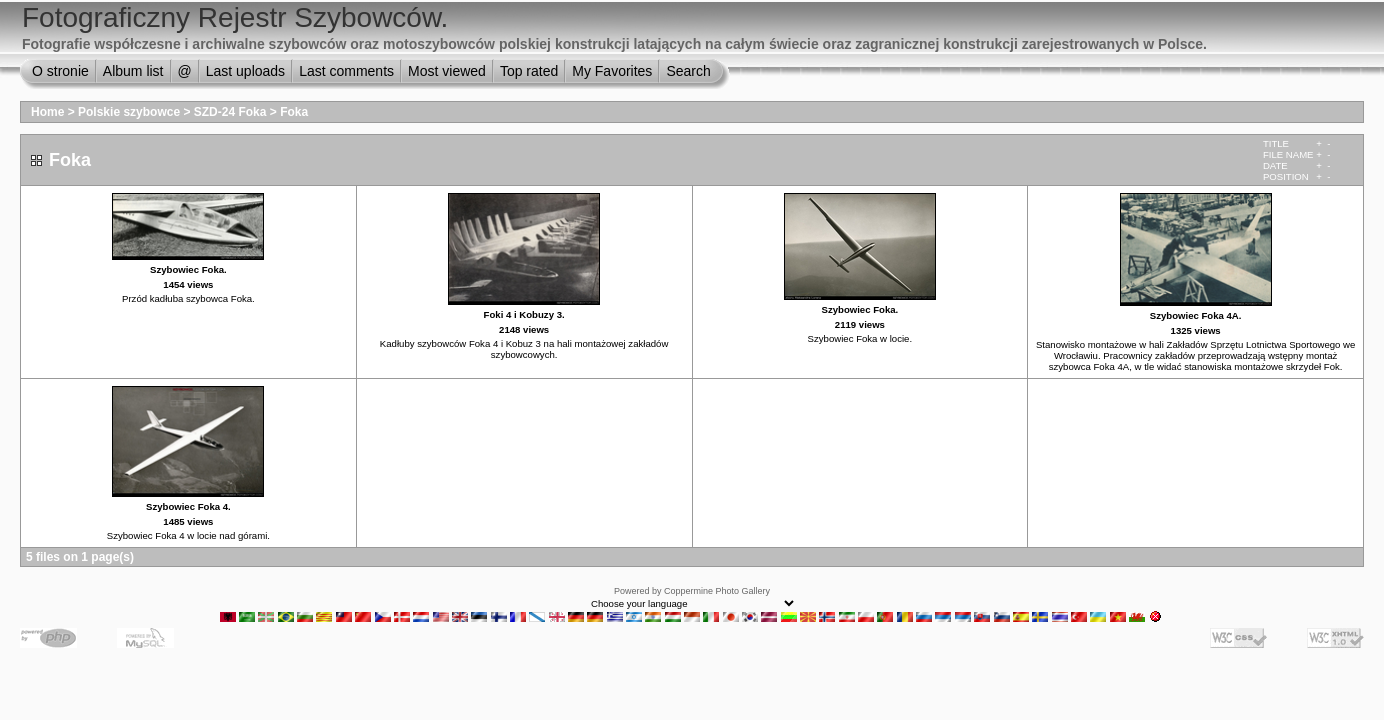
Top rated (529, 71)
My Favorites (612, 71)
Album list (133, 71)
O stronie (60, 71)
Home (47, 112)
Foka (294, 112)
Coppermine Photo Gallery (717, 591)
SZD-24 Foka (232, 112)
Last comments (346, 71)
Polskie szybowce (129, 112)
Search (688, 71)
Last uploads (245, 71)
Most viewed (447, 71)
